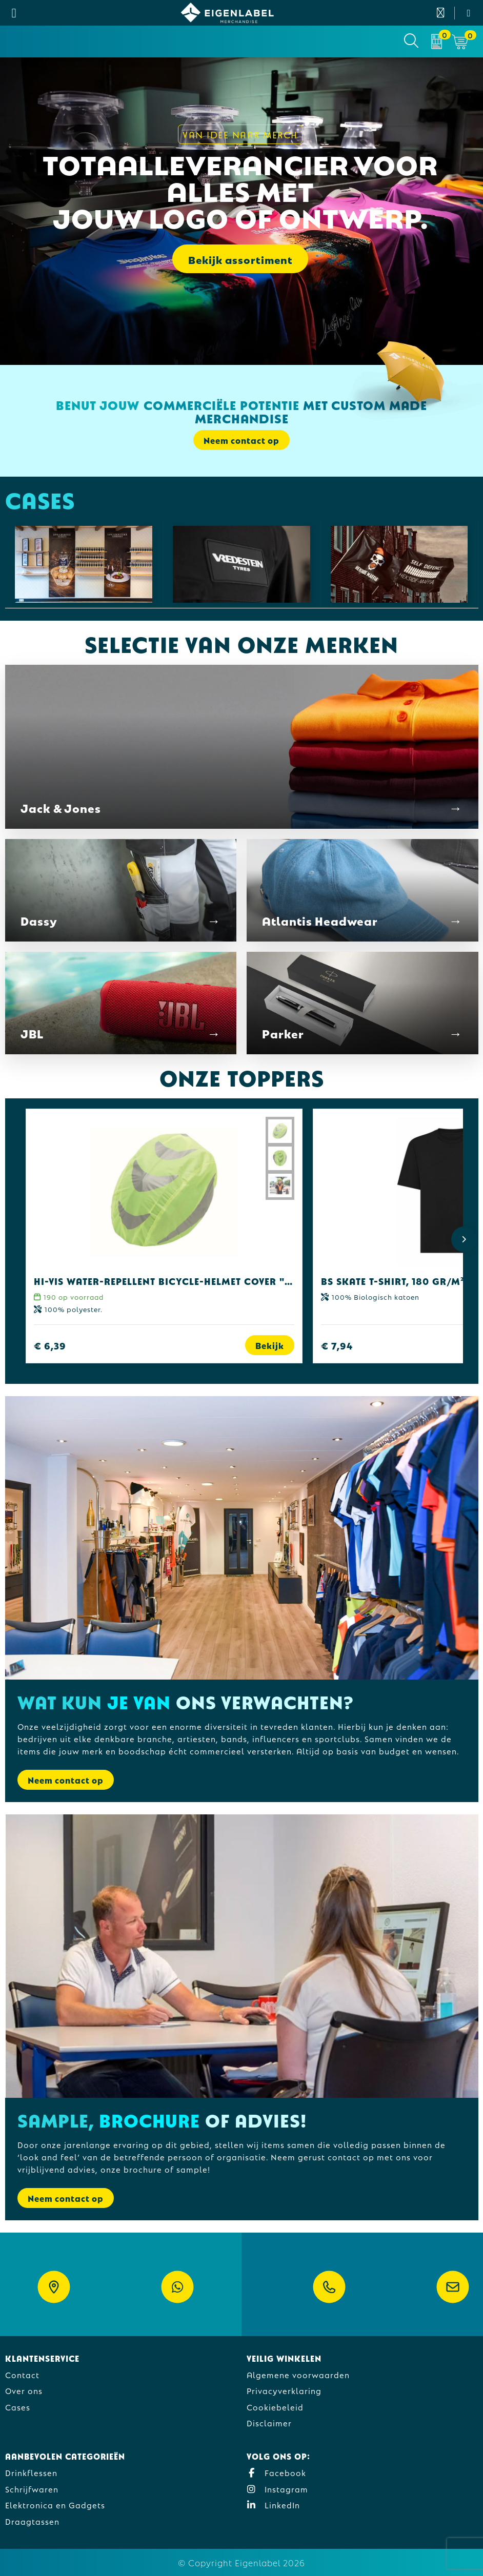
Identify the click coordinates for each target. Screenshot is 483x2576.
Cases (17, 2406)
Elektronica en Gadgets (55, 2504)
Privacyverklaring (284, 2390)
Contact (22, 2374)
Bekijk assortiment (240, 259)
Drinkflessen (31, 2472)
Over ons (24, 2390)
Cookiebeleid (275, 2406)
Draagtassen (32, 2521)
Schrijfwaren (31, 2488)
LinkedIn (273, 2504)
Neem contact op (241, 440)
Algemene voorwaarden (298, 2374)
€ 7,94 (337, 1345)
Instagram (277, 2488)
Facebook (276, 2472)
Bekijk (269, 1345)
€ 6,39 (50, 1345)
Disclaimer (269, 2422)
